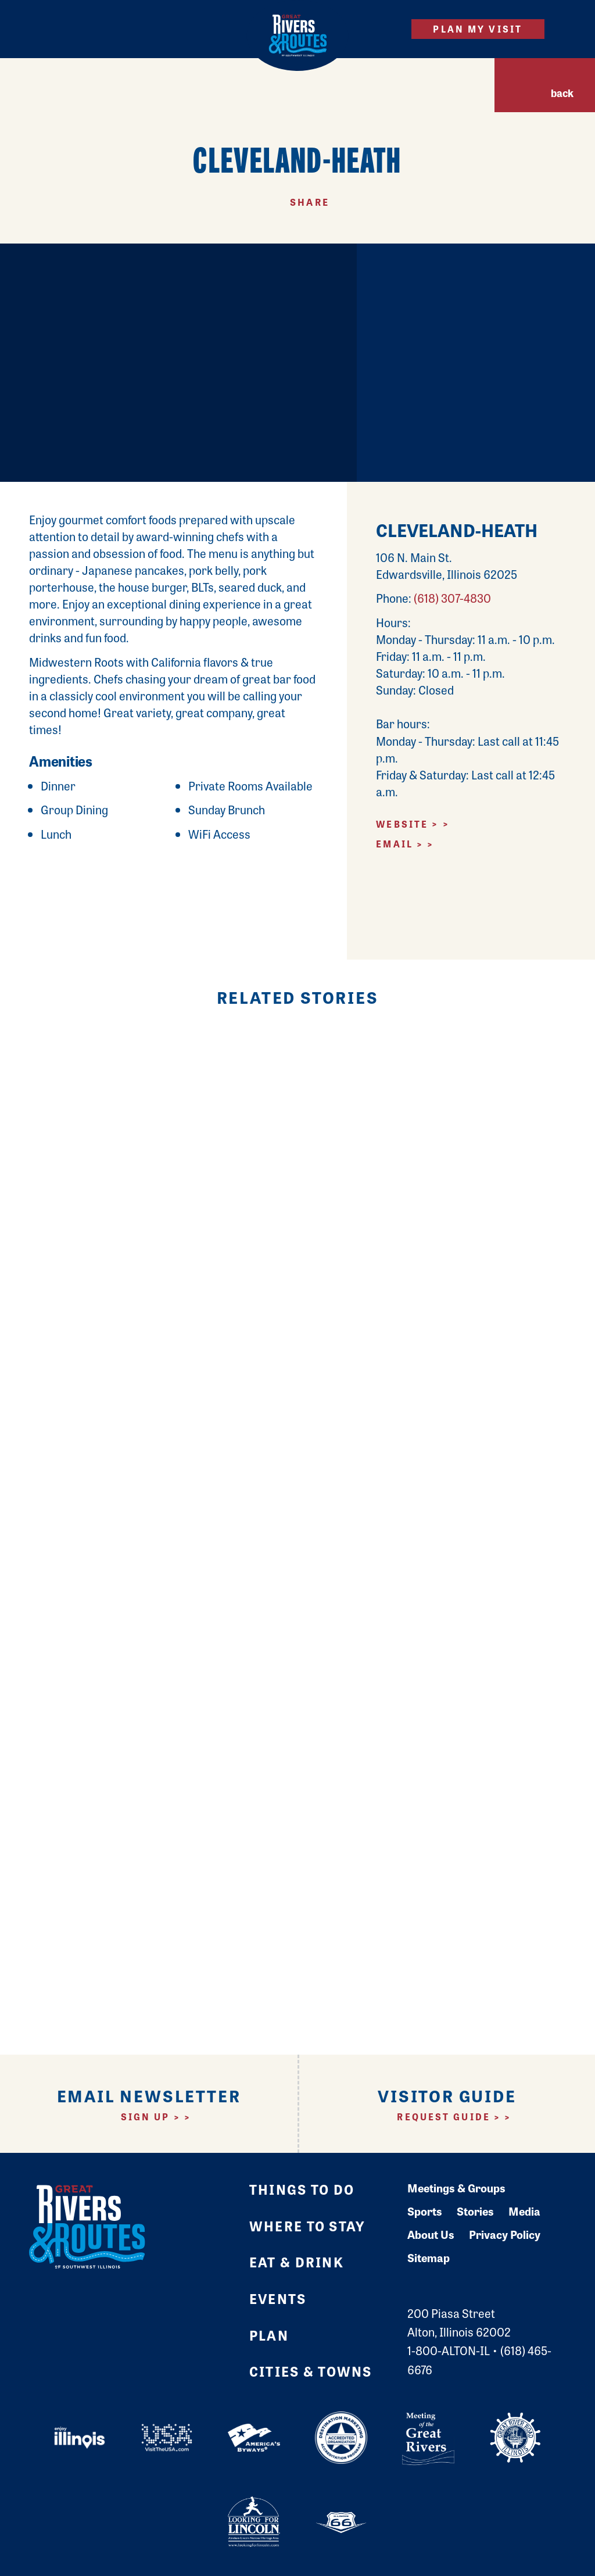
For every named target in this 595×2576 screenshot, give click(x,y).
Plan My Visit (477, 28)
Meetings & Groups (456, 2188)
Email (394, 843)
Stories (475, 2211)
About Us (430, 2234)
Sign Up (145, 2116)
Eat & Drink (296, 2261)
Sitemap (428, 2257)
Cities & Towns (310, 2371)
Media (524, 2211)
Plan (269, 2335)
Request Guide (443, 2116)
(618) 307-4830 (452, 597)
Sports (424, 2211)
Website (402, 824)
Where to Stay (307, 2225)
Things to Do (301, 2189)
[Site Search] (382, 29)
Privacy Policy (504, 2234)
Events (278, 2298)
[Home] (298, 35)
